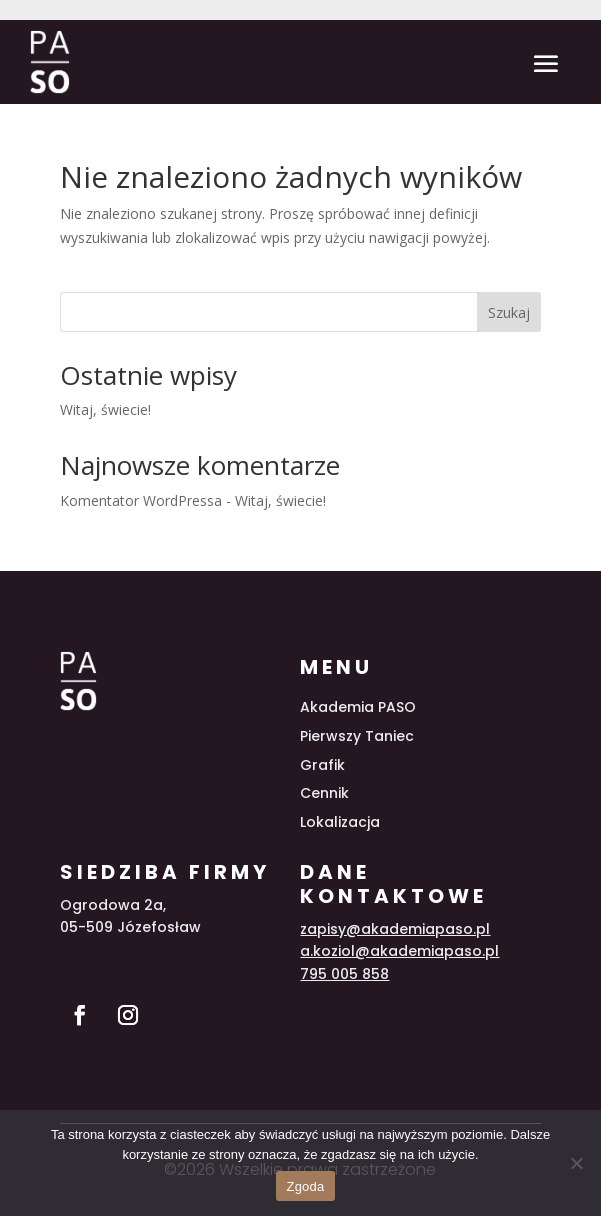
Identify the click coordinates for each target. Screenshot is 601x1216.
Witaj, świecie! (105, 409)
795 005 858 (344, 974)
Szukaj (509, 312)
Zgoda (305, 1186)
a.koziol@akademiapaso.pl (399, 951)
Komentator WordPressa (141, 500)
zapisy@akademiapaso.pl (395, 929)
